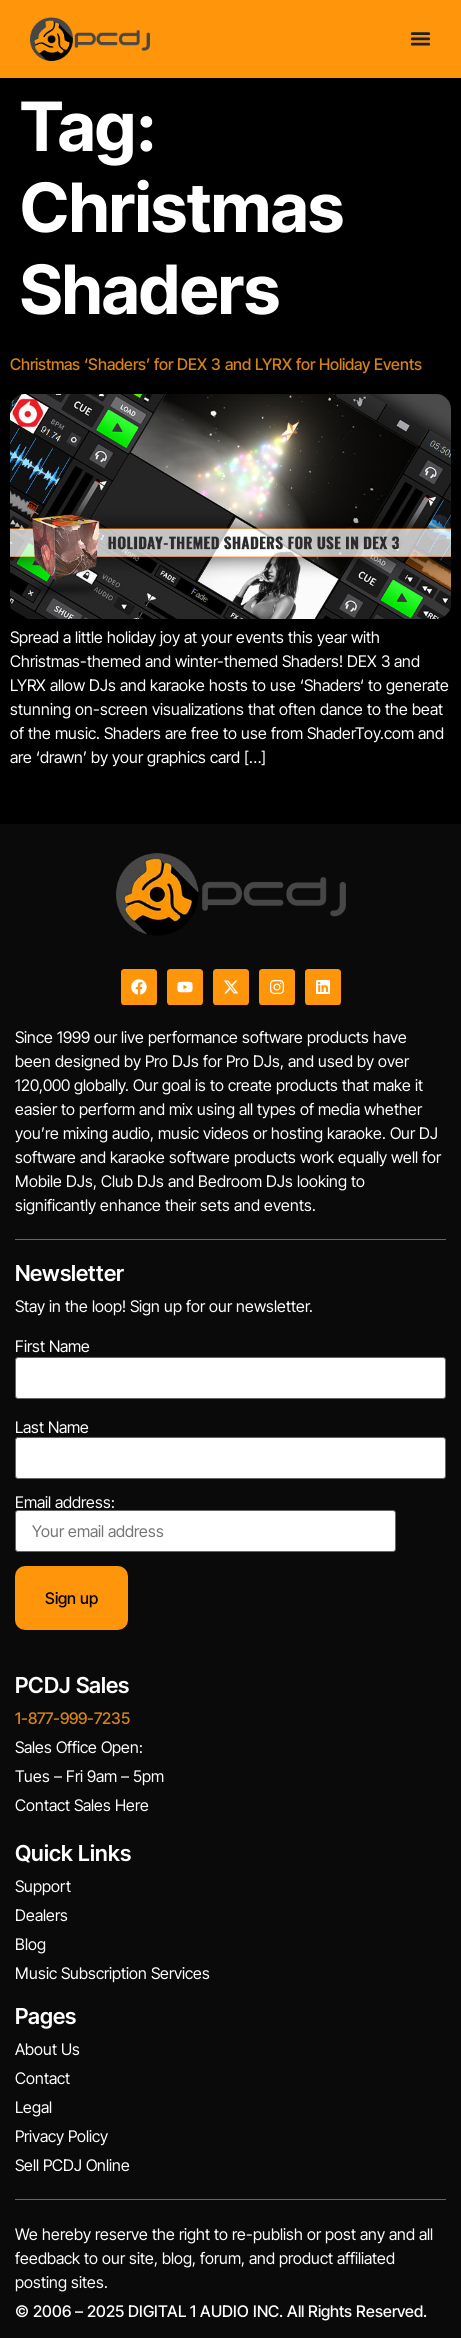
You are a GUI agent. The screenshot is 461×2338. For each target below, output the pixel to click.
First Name (52, 1346)
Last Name (52, 1427)
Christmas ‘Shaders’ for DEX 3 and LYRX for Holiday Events (216, 364)
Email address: (205, 1523)
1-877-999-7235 (72, 1718)
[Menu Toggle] (420, 38)
